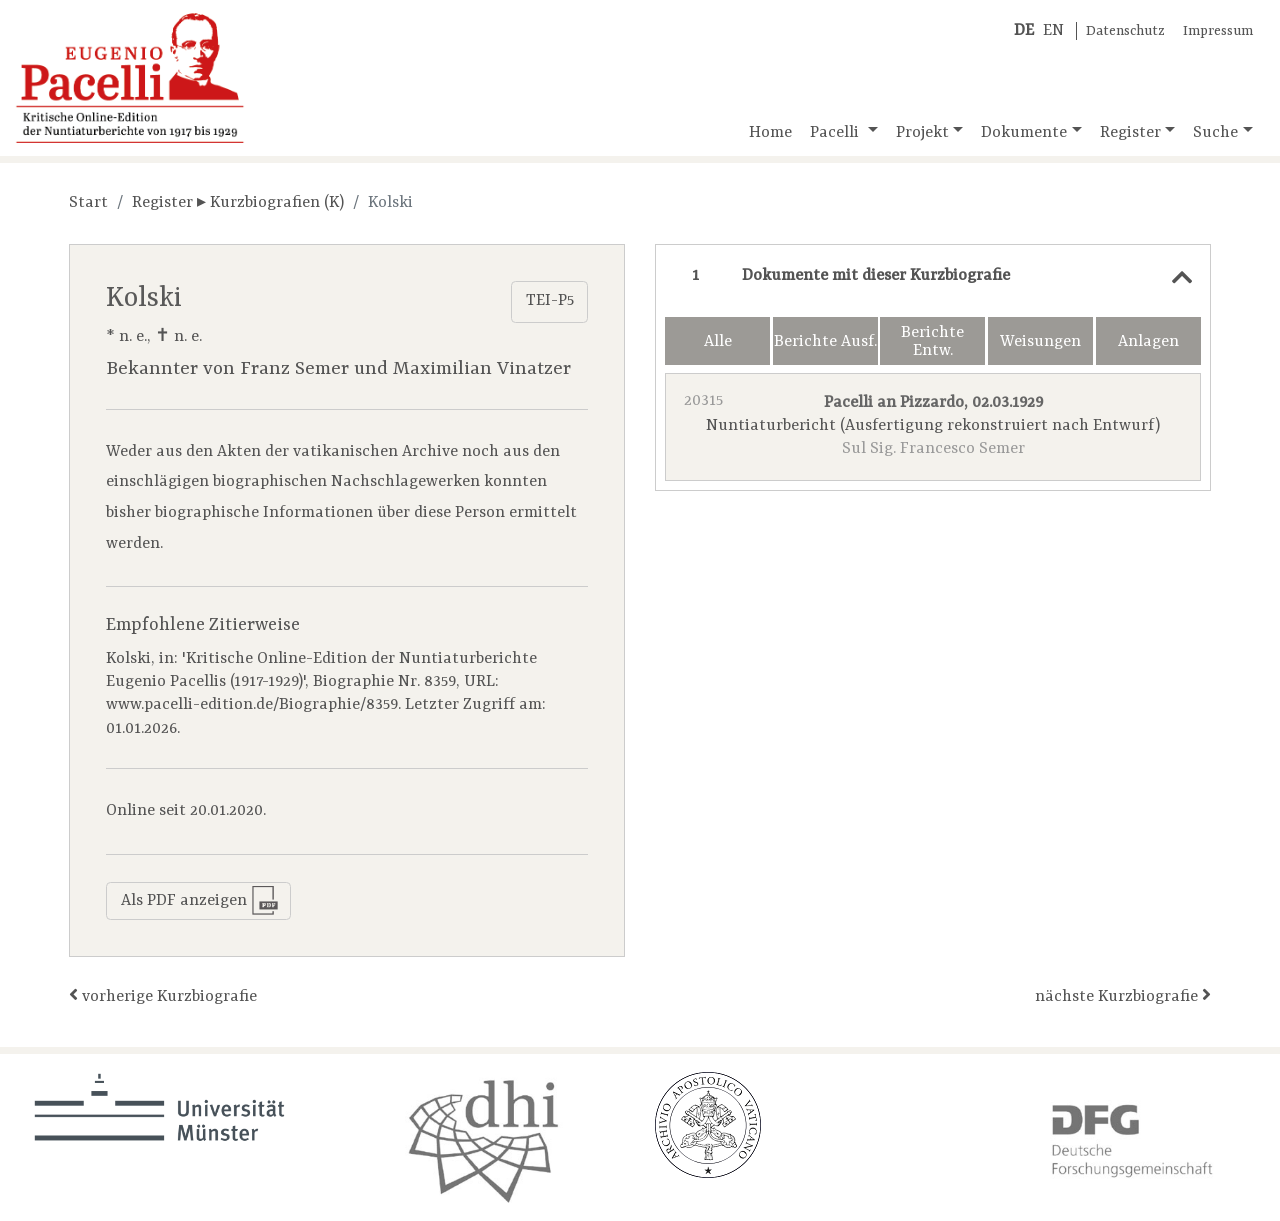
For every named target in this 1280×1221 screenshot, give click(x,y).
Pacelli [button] (836, 133)
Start (88, 203)
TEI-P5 (550, 301)
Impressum (1218, 31)
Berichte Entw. (932, 342)
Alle (718, 342)
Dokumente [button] (1024, 133)
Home (770, 133)
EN (1053, 31)
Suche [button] (1215, 133)
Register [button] (1130, 133)
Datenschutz (1125, 31)
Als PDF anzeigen (200, 900)
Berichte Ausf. (825, 342)
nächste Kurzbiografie (1123, 995)
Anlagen (1148, 342)
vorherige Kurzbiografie (163, 995)
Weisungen (1040, 342)
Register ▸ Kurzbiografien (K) (238, 203)
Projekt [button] (922, 133)
